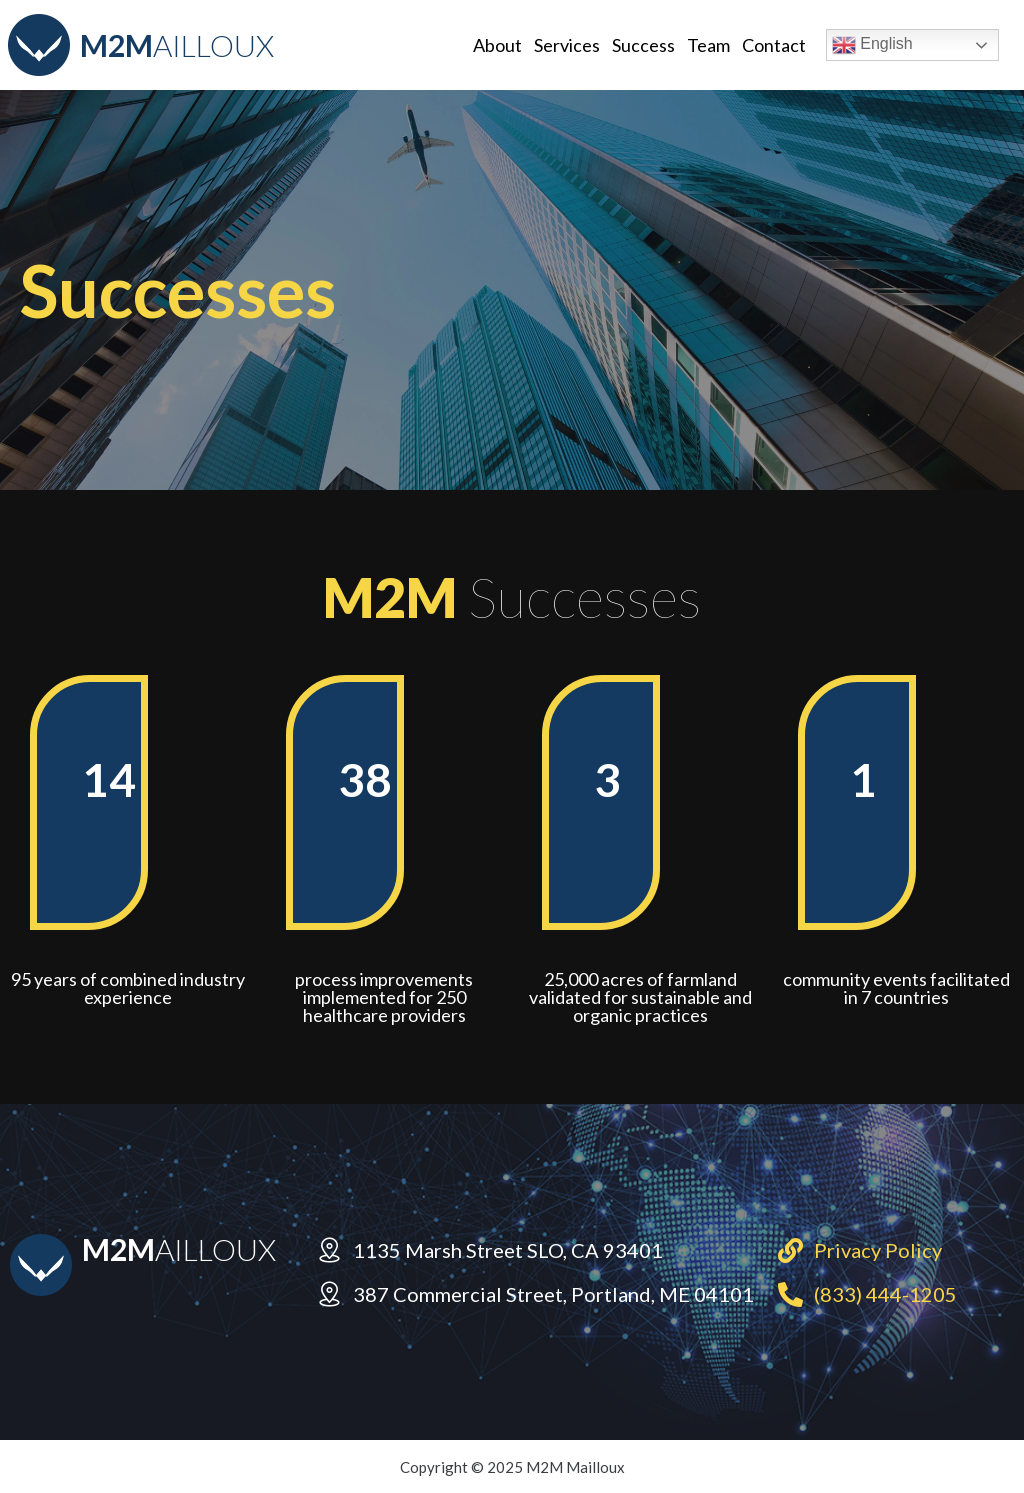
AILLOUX (177, 45)
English (872, 45)
